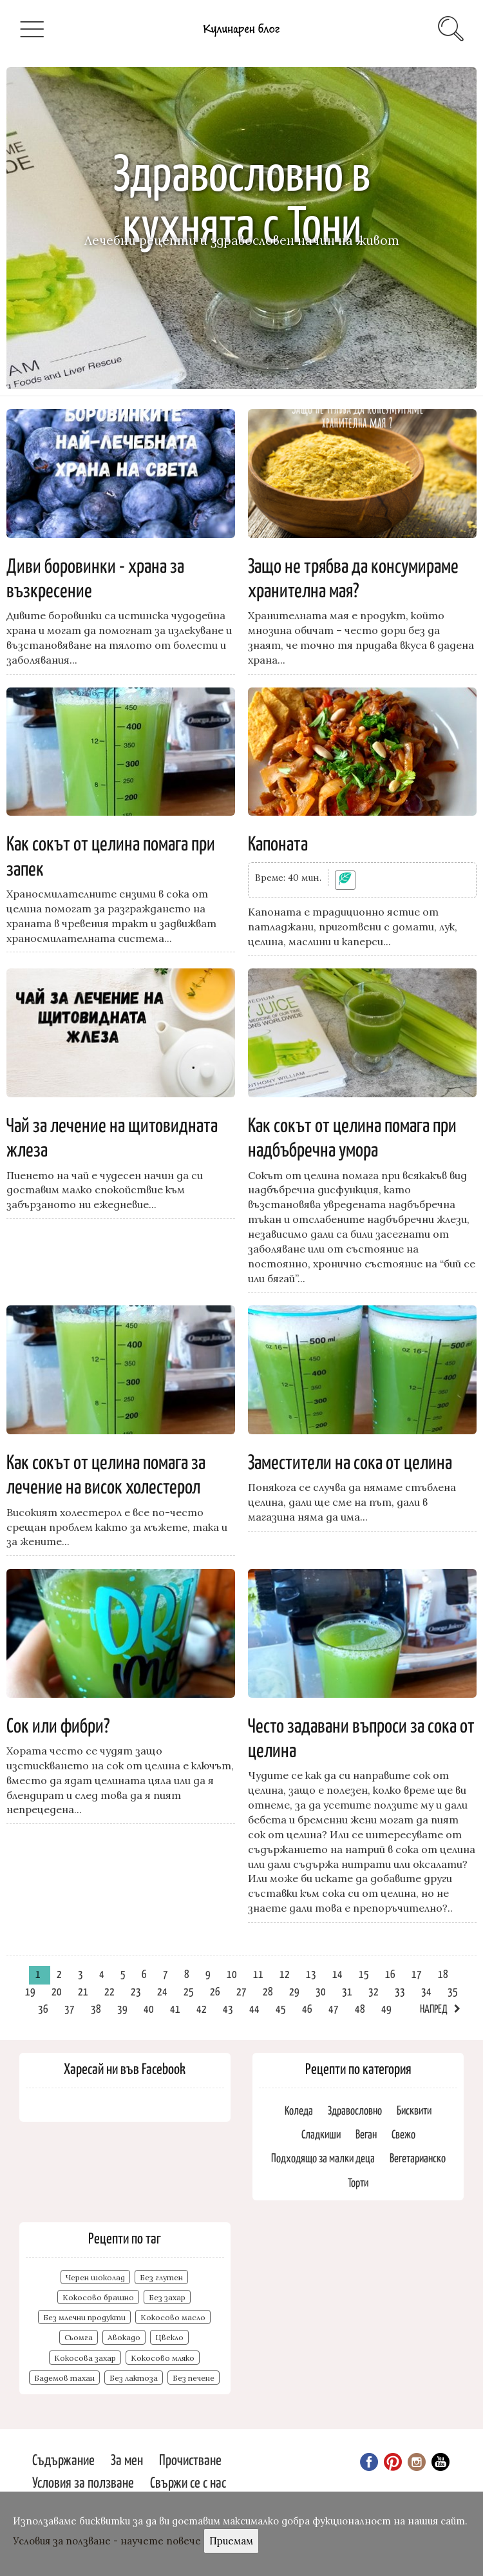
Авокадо (124, 2337)
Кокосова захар (85, 2358)
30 (321, 1991)
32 (373, 1991)
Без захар (167, 2297)
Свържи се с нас (188, 2481)
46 (307, 2008)
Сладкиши (321, 2133)
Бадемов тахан (64, 2378)
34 (426, 1991)
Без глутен (161, 2277)
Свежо (403, 2133)
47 (333, 2008)
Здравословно (355, 2109)
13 (311, 1973)
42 (201, 2008)
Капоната (278, 842)
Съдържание (63, 2459)
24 (162, 1991)
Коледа (299, 2109)
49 (386, 2008)
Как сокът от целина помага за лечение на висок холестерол (105, 1472)
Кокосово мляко (162, 2358)
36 (43, 2008)
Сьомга (78, 2337)
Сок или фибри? (57, 1724)
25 (189, 1991)
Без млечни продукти (84, 2317)
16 (390, 1973)
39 (122, 2008)
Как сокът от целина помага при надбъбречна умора (352, 1135)
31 (347, 1991)
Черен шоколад (95, 2277)
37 (69, 2008)
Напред (434, 2008)
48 (360, 2008)
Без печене (193, 2378)
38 (96, 2008)
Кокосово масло (172, 2317)
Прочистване (190, 2459)
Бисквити (414, 2109)
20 (57, 1991)
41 (175, 2008)
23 (136, 1991)
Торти (358, 2182)
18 (443, 1973)
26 (215, 1991)
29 (294, 1991)
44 (254, 2008)
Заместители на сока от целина (350, 1460)
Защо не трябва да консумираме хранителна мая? (353, 576)
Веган (366, 2133)
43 (228, 2008)
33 (400, 1991)
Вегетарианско (418, 2157)
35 (453, 1991)
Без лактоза (133, 2378)
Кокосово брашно (98, 2297)
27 (241, 1991)
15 (364, 1973)
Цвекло (169, 2337)
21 (83, 1991)
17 (417, 1973)
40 (149, 2008)
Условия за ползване (83, 2481)
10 (232, 1973)
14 (337, 1973)
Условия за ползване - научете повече (107, 2541)
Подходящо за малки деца (323, 2157)
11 (258, 1973)
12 (284, 1973)
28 (268, 1991)
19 (30, 1991)
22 (109, 1991)
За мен (127, 2459)
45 (281, 2008)
